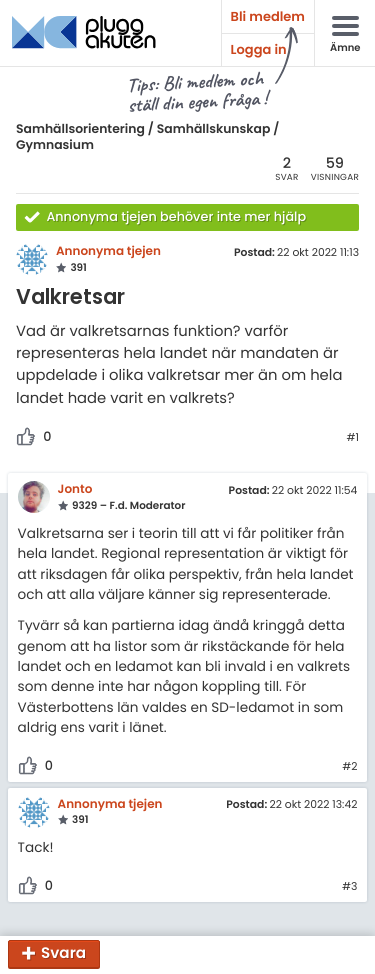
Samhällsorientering (80, 129)
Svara (63, 954)
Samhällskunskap (214, 129)
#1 (352, 438)
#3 (349, 887)
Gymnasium (55, 145)
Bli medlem (268, 16)
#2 (349, 767)
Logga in (259, 49)
